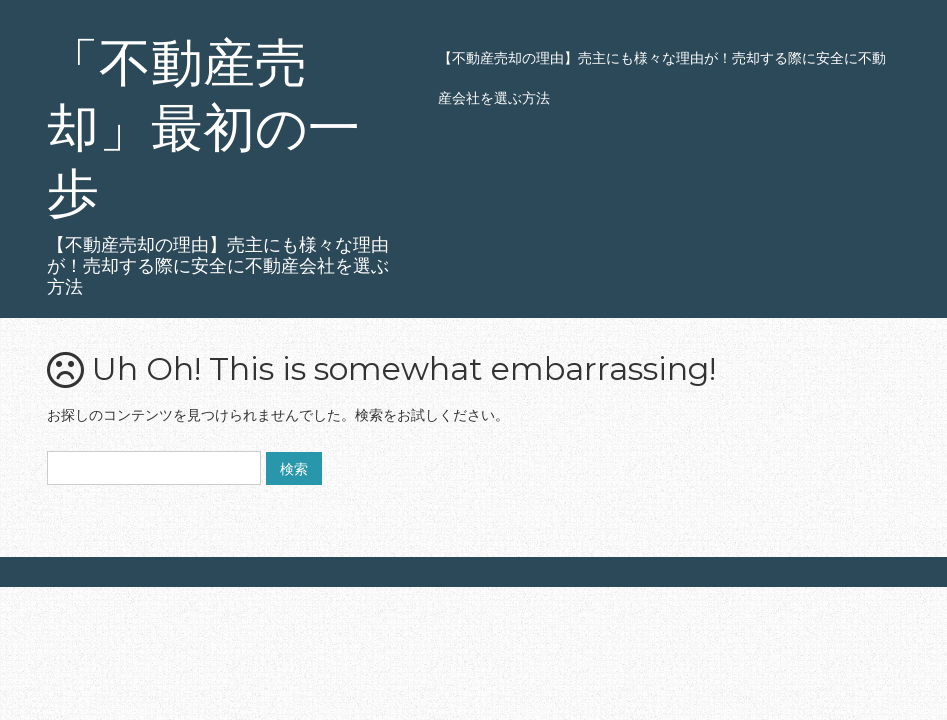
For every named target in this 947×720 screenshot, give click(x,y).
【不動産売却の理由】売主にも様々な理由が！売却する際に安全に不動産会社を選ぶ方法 (662, 77)
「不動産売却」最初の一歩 (203, 127)
